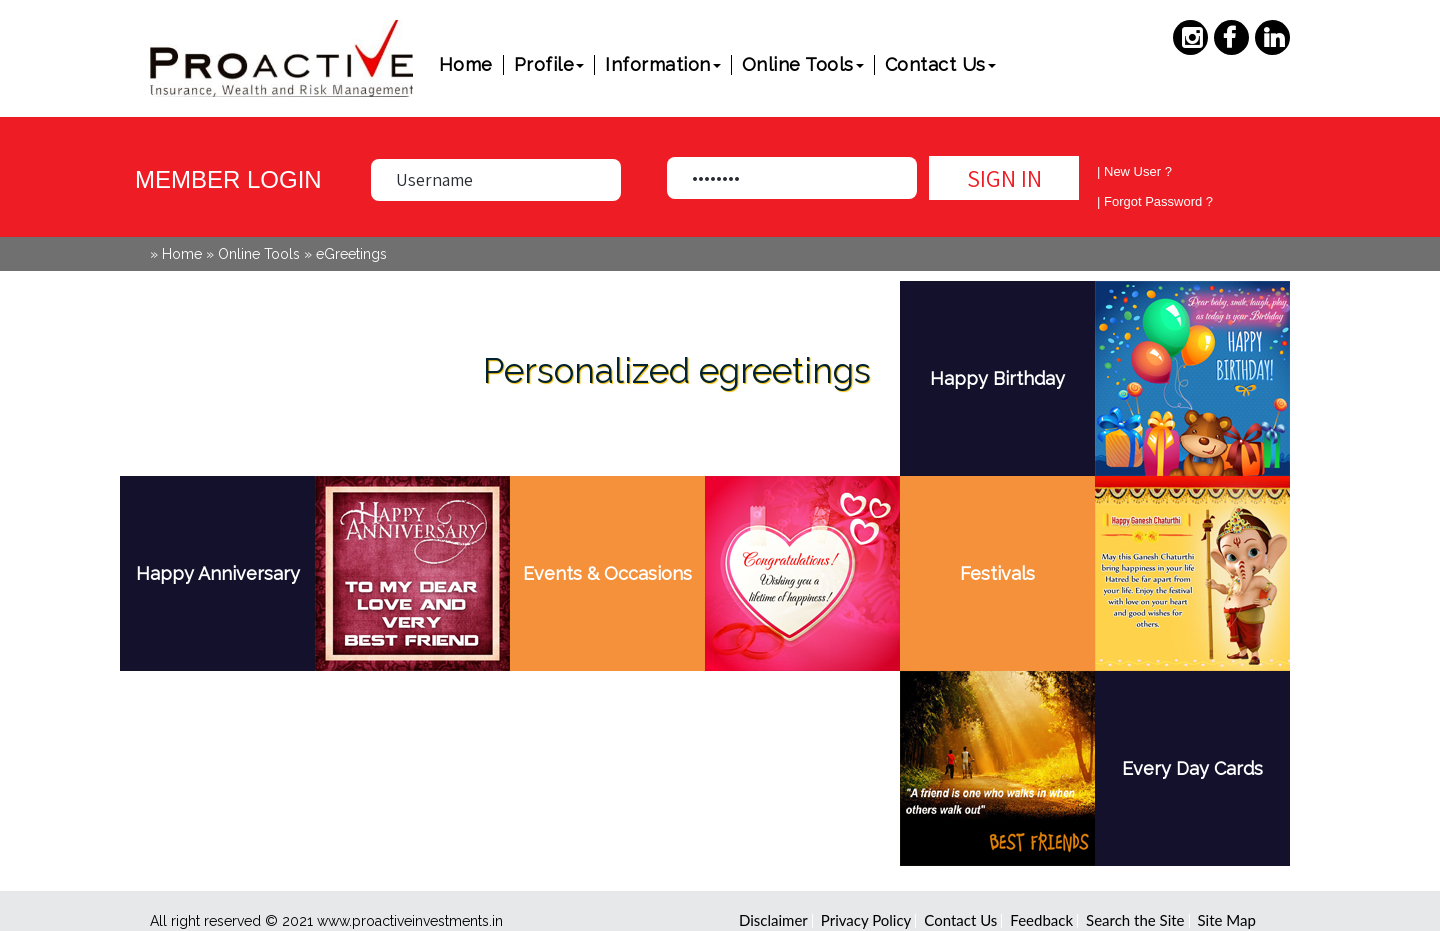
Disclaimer (773, 920)
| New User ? (1134, 171)
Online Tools (803, 65)
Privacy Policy (866, 920)
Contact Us (940, 65)
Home (466, 65)
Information (663, 65)
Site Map (1227, 920)
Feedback (1041, 920)
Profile (549, 65)
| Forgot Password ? (1155, 201)
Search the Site (1135, 920)
